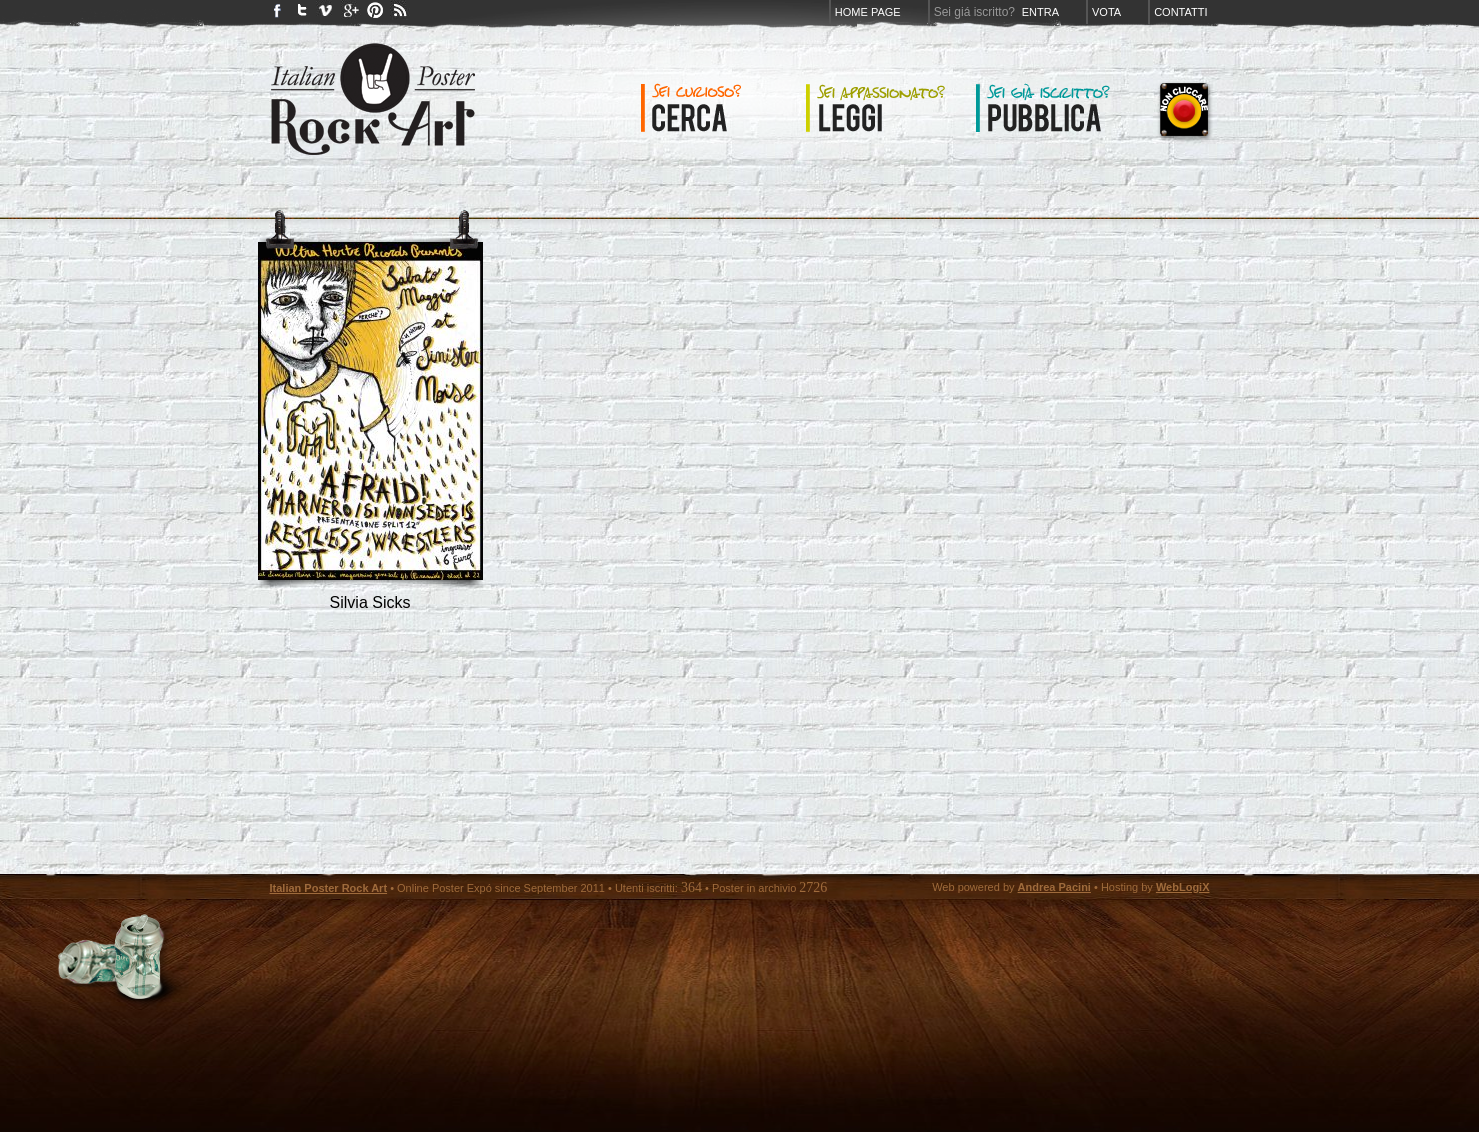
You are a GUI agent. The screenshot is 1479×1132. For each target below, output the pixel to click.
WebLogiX (1183, 887)
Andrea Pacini (1054, 887)
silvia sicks (370, 602)
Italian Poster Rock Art (329, 888)
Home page (868, 12)
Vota (1106, 12)
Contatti (1180, 12)
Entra (1040, 12)
